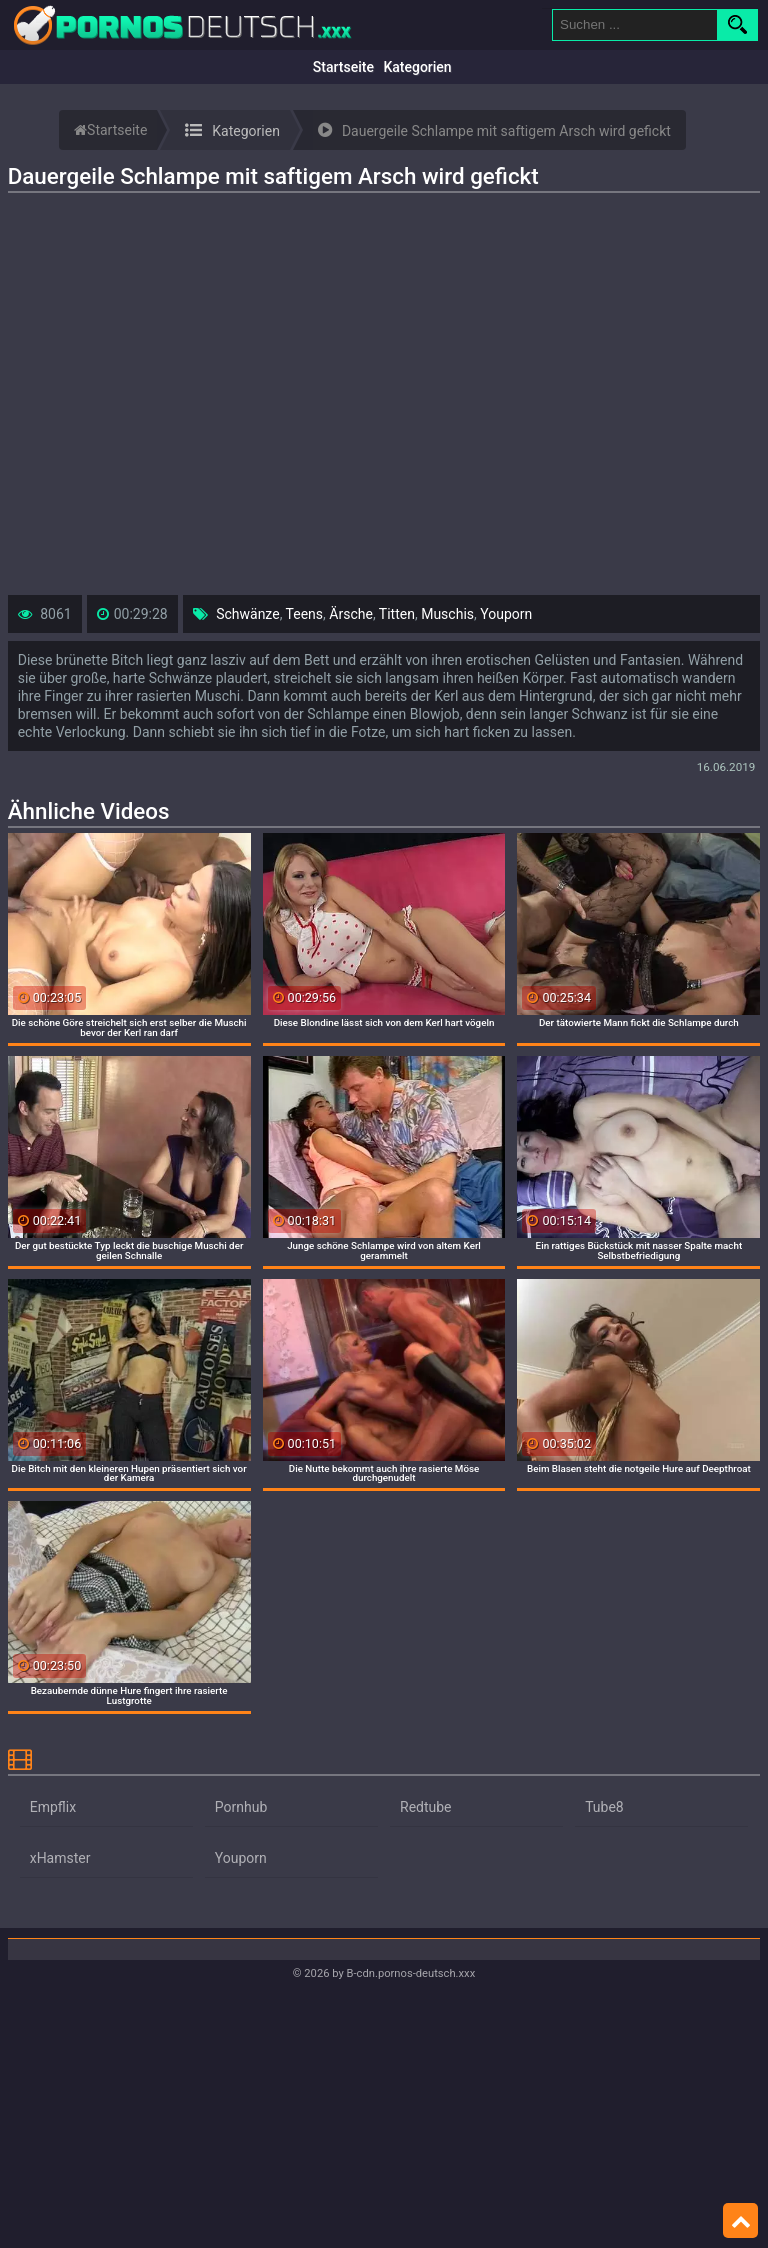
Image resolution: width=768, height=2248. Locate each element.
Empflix (53, 1807)
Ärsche (351, 614)
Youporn (506, 614)
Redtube (426, 1807)
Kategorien (417, 67)
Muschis (447, 614)
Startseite (343, 67)
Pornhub (241, 1807)
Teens (304, 614)
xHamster (60, 1858)
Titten (397, 614)
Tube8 (604, 1807)
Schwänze (247, 614)
